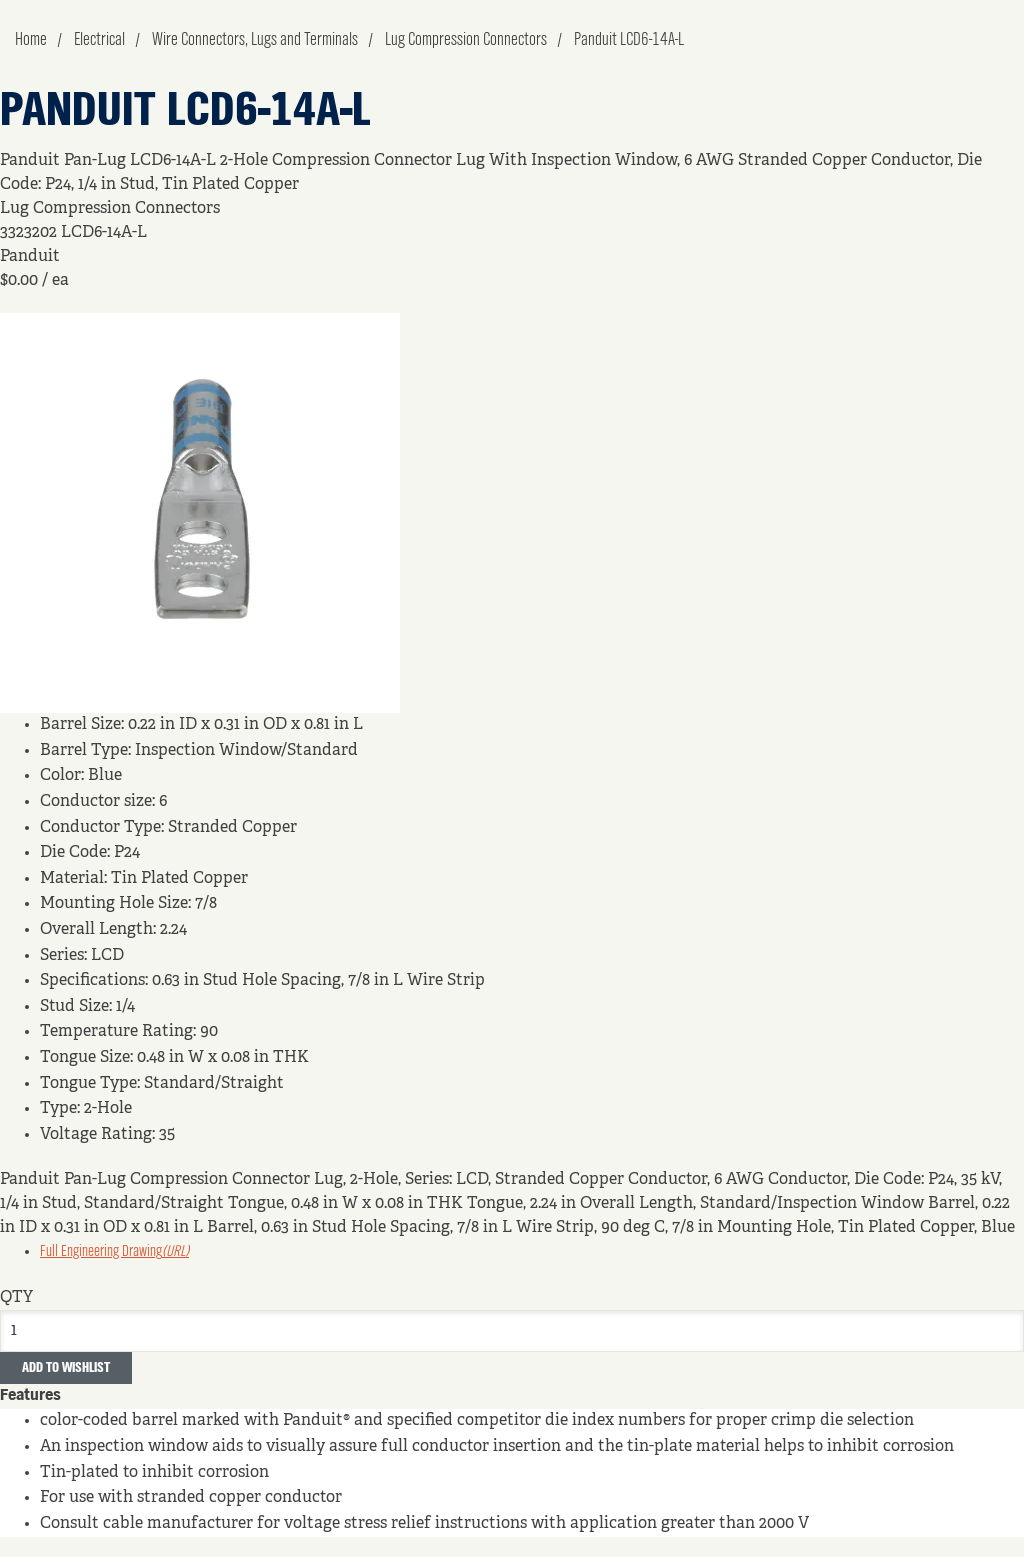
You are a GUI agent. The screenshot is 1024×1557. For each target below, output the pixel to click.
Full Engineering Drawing (114, 1252)
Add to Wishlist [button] (66, 1368)
